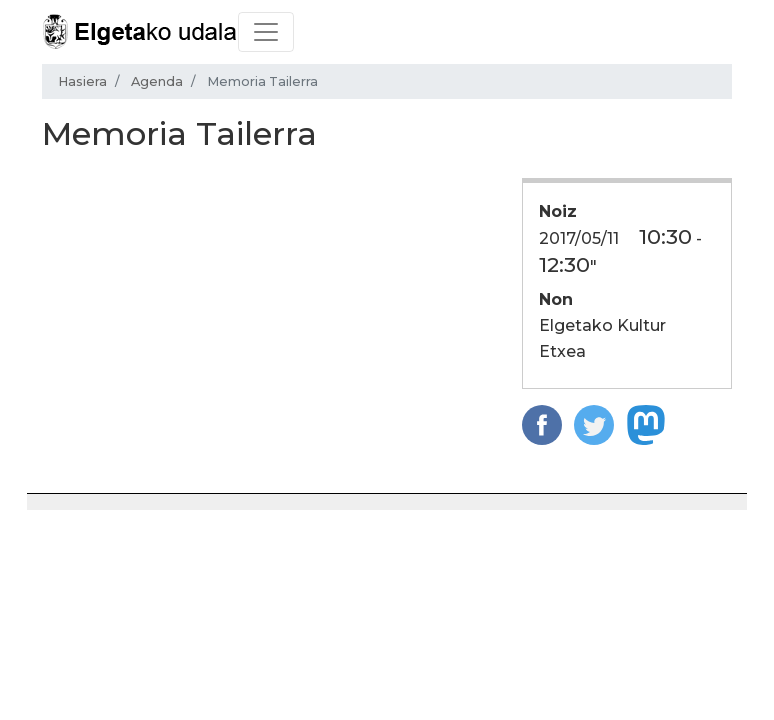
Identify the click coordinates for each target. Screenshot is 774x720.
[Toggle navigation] (266, 32)
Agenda (157, 81)
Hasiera (82, 81)
